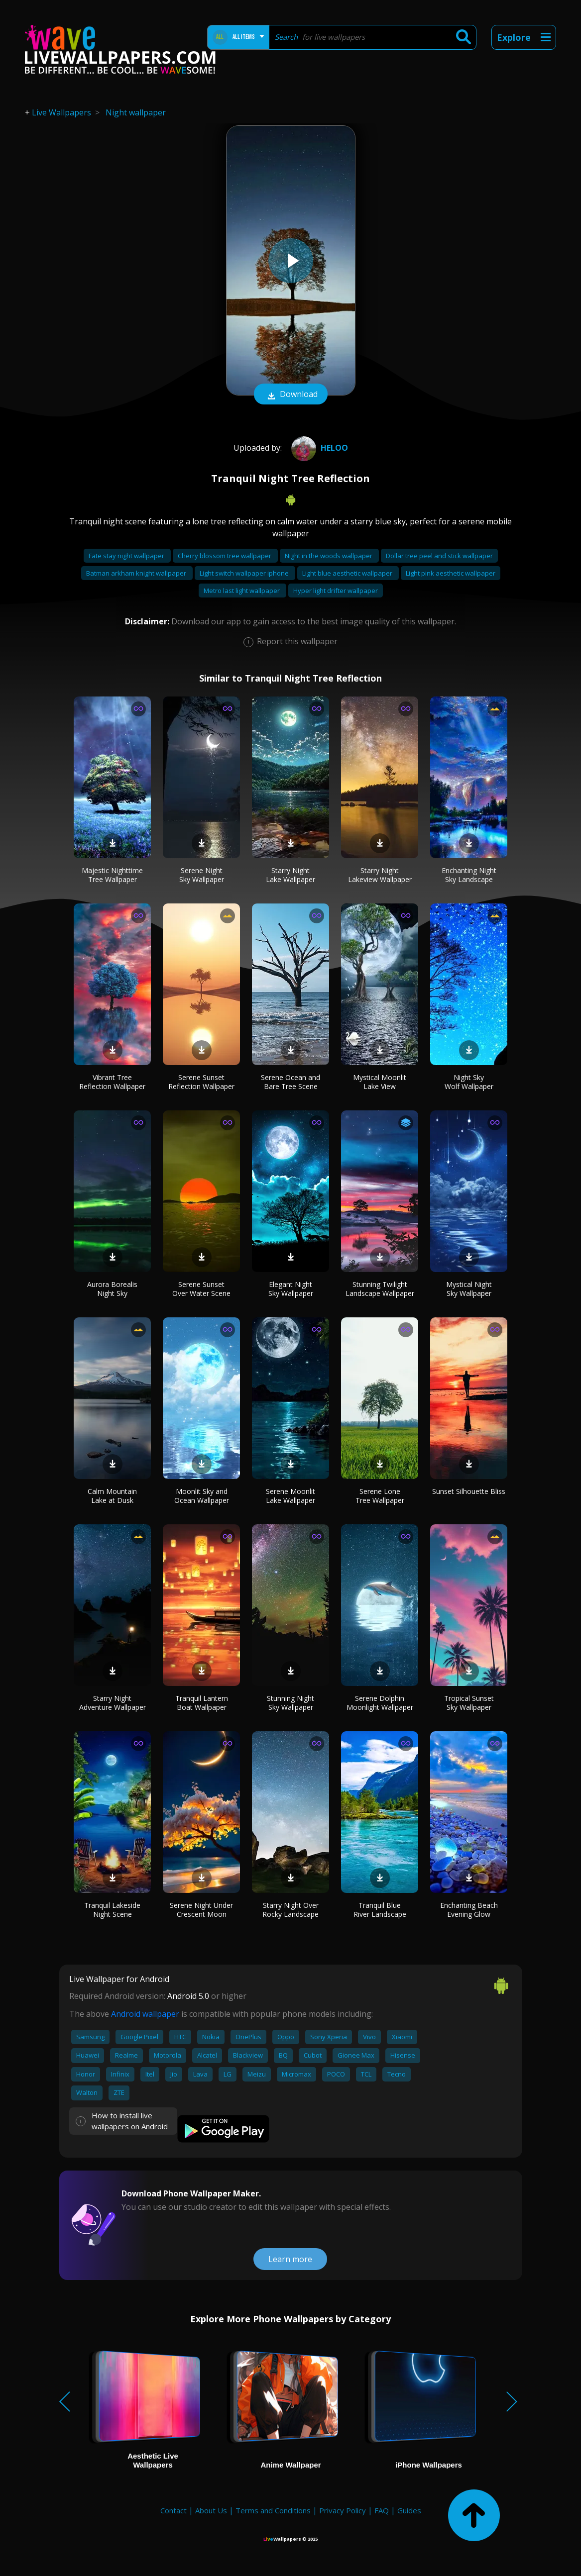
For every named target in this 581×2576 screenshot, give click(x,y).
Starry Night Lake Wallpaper (290, 875)
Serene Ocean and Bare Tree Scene (290, 1082)
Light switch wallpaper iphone (245, 573)
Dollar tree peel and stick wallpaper (439, 555)
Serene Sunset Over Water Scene (201, 1289)
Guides (409, 2510)
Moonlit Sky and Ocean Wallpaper (201, 1495)
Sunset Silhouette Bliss (468, 1491)
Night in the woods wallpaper (329, 555)
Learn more (290, 2259)
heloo (318, 447)
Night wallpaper (136, 112)
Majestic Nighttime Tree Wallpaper (112, 875)
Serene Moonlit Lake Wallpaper (290, 1495)
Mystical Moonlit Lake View (379, 1082)
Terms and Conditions (273, 2510)
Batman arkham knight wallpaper (137, 573)
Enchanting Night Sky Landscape (469, 875)
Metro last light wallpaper (242, 590)
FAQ (381, 2510)
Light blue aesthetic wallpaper (348, 573)
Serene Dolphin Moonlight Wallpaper (380, 1702)
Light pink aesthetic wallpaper (450, 573)
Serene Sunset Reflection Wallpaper (201, 1082)
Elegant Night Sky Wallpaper (290, 1289)
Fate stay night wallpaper (127, 555)
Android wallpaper (145, 2013)
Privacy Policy (342, 2510)
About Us (211, 2510)
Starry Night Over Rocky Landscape (290, 1909)
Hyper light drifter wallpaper (335, 590)
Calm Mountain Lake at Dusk (112, 1495)
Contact (173, 2510)
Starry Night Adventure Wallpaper (112, 1702)
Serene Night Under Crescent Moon (201, 1909)
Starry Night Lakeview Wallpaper (380, 875)
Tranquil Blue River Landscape (379, 1909)
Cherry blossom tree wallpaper (225, 555)
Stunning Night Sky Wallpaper (290, 1702)
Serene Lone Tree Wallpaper (379, 1495)
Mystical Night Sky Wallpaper (469, 1289)
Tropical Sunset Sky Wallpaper (469, 1702)
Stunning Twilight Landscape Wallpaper (380, 1289)
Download (291, 395)
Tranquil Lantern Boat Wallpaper (201, 1702)
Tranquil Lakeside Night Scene (112, 1909)
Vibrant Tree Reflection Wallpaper (112, 1082)
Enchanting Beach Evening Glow (469, 1909)
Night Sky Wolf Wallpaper (469, 1082)
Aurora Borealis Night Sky (112, 1289)
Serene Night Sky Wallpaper (201, 875)
